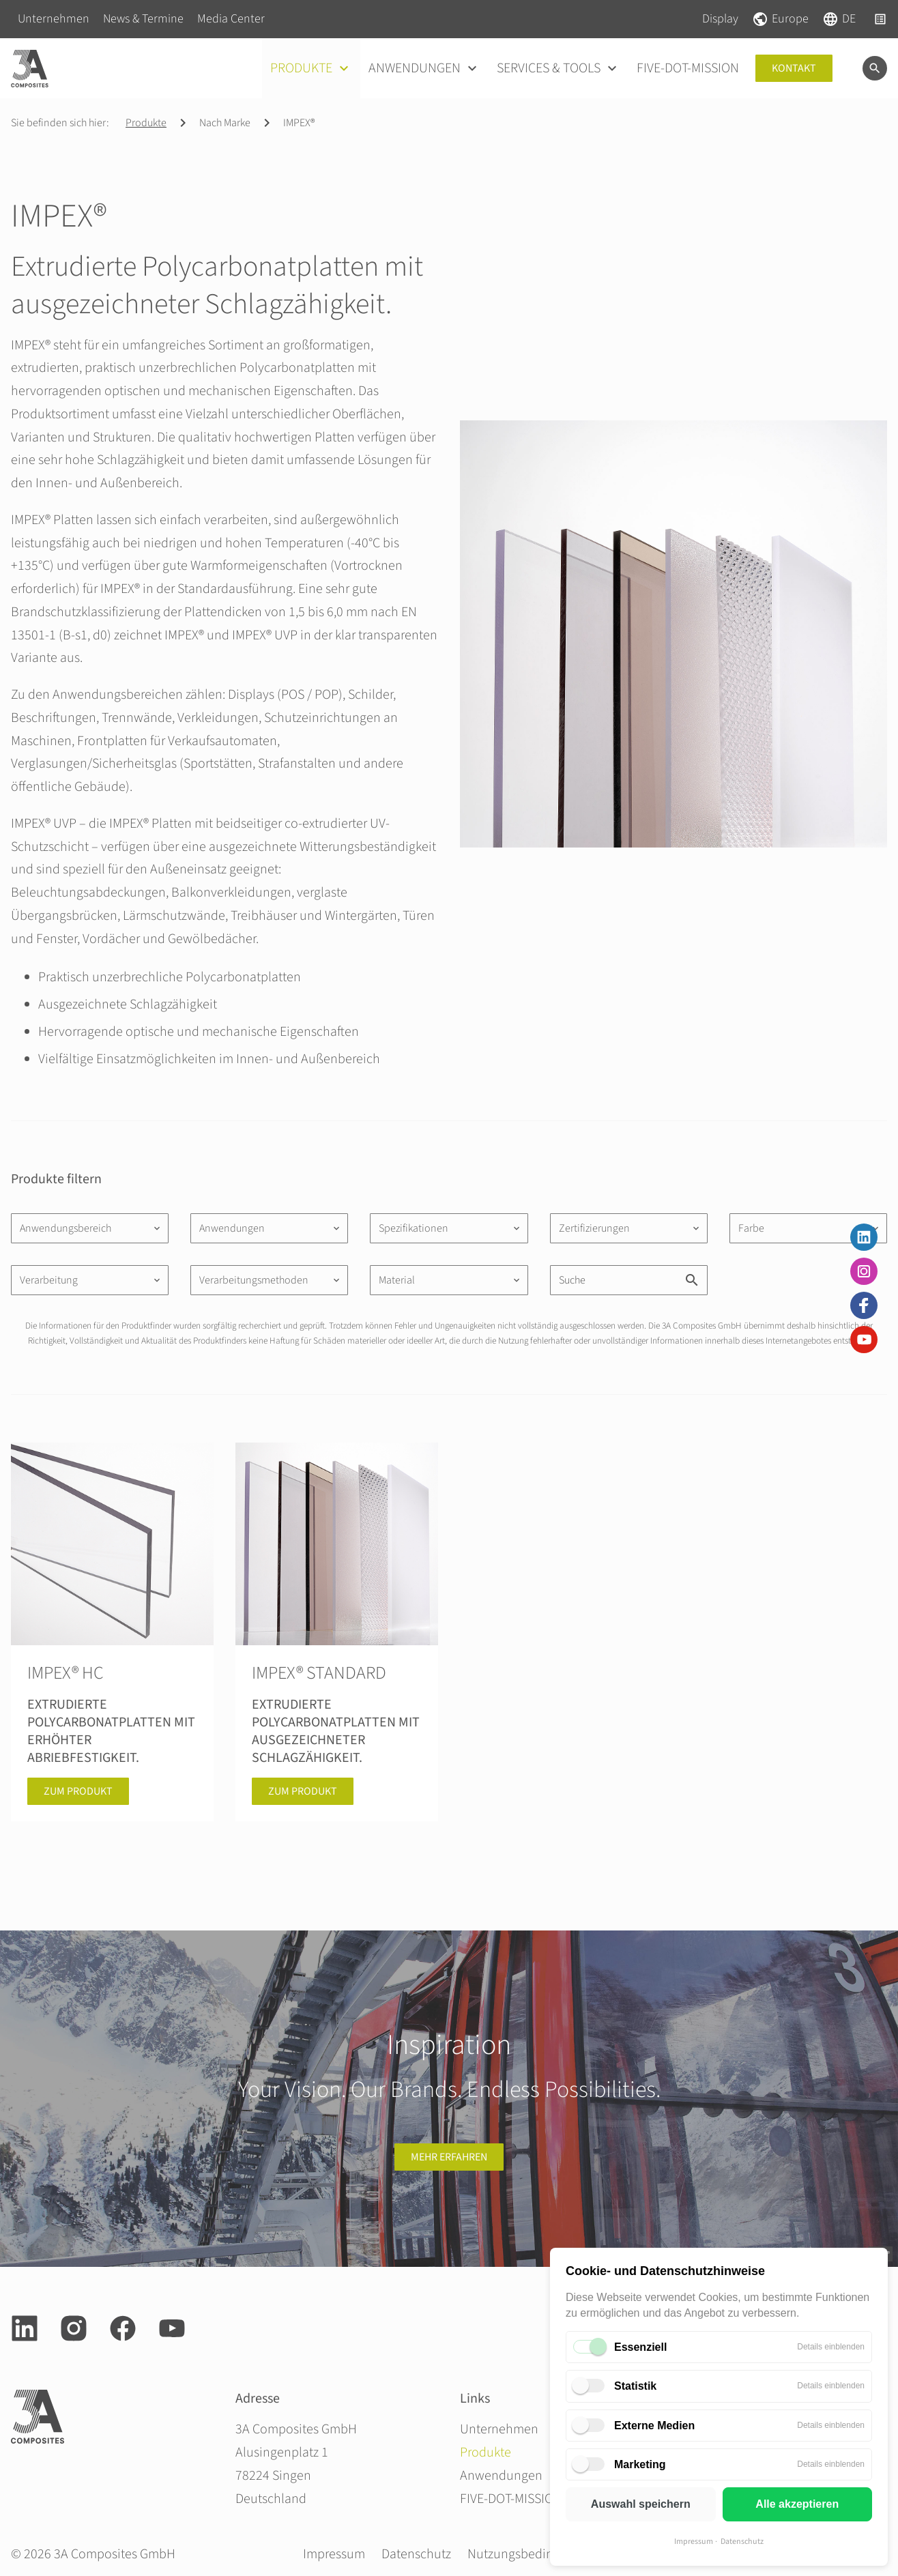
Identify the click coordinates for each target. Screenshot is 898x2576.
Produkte (146, 122)
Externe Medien (654, 2425)
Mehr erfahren (449, 2157)
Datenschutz (742, 2541)
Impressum (693, 2541)
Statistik (635, 2386)
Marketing (640, 2464)
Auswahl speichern (641, 2504)
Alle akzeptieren (797, 2504)
